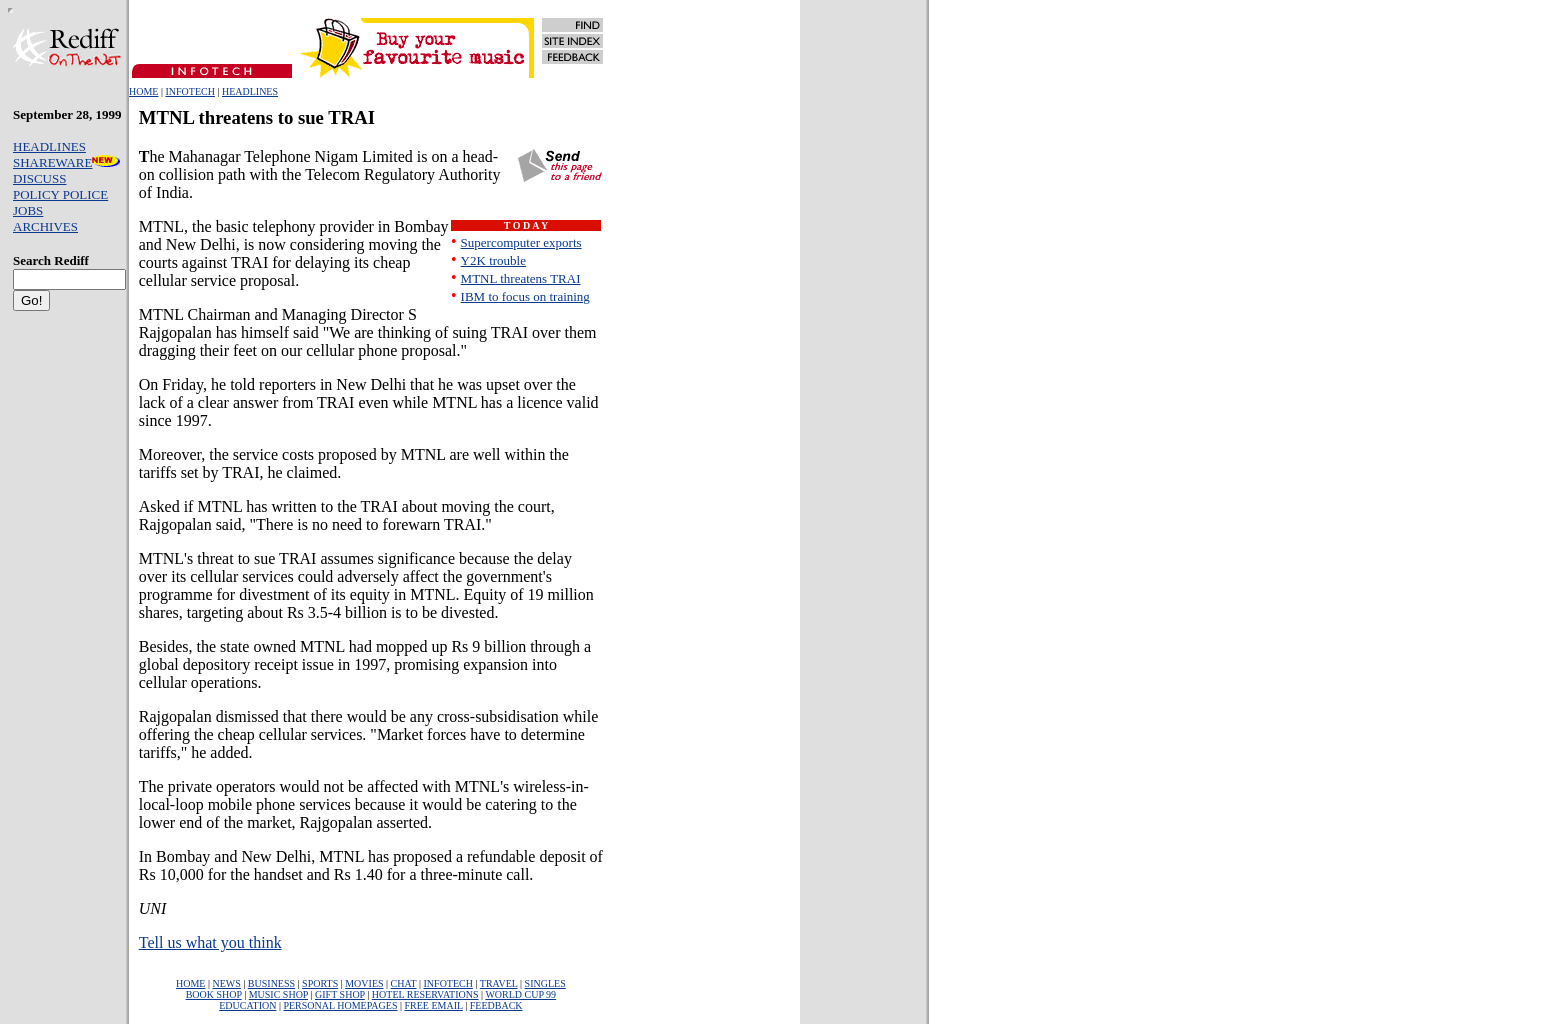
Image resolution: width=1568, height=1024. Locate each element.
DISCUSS (39, 178)
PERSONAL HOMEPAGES (340, 1005)
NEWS (226, 983)
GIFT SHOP (340, 994)
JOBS (28, 210)
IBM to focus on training (525, 296)
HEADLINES (250, 91)
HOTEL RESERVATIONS (425, 994)
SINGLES (545, 983)
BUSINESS (271, 983)
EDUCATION (247, 1005)
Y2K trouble (493, 260)
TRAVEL (499, 983)
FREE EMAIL (433, 1005)
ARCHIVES (45, 226)
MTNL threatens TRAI (521, 278)
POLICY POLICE (60, 194)
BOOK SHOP (214, 994)
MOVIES (364, 983)
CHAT (404, 983)
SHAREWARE (66, 162)
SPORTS (320, 983)
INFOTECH (189, 91)
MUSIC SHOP (278, 994)
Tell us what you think (210, 942)
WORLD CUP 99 (520, 994)
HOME (143, 91)
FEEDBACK (496, 1005)
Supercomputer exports (521, 242)
